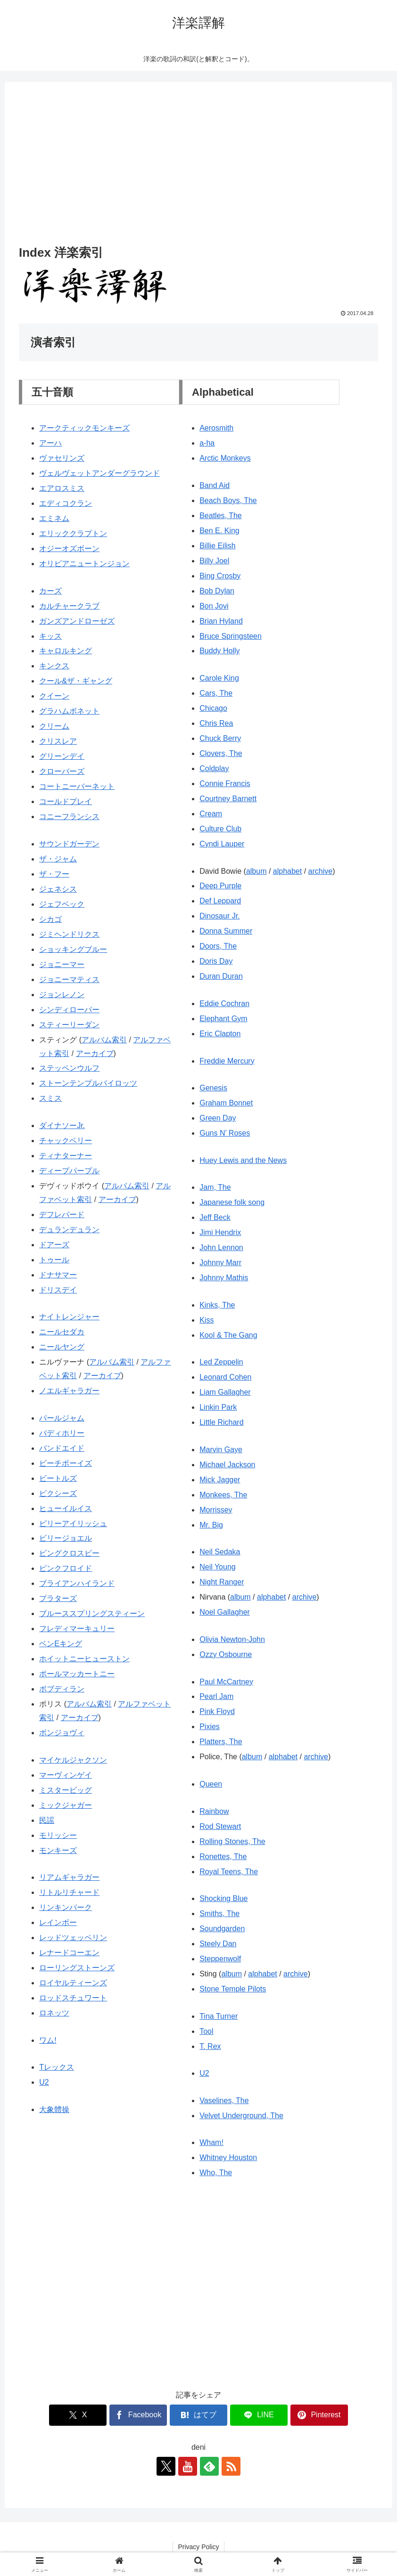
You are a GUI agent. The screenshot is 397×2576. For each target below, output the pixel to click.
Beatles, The (220, 516)
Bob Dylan (216, 591)
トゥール (54, 1260)
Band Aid (214, 485)
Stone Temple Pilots (232, 1989)
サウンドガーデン (69, 844)
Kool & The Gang (228, 1335)
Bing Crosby (219, 576)
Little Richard (221, 1422)
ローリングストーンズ (77, 1968)
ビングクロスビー (69, 1553)
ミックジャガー (65, 1805)
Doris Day (215, 961)
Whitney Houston (228, 2157)
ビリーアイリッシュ (73, 1524)
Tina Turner (218, 2016)
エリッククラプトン (73, 533)
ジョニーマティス (69, 979)
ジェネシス (58, 889)
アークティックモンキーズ (84, 428)
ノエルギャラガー (69, 1391)
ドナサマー (58, 1275)
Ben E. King (219, 531)
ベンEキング (60, 1644)
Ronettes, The (223, 1857)
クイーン (54, 696)
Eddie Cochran (224, 1004)
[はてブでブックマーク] (198, 2415)
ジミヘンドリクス (69, 934)
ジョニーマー (61, 964)
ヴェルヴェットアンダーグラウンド (99, 473)
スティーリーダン (69, 1025)
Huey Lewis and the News (243, 1160)
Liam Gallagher (225, 1392)
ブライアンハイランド (77, 1583)
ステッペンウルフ (69, 1068)
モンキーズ (58, 1850)
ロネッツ (54, 2013)
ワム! (47, 2040)
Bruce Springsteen (230, 636)
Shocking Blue (223, 1898)
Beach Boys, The (228, 500)
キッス (50, 636)
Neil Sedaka (219, 1552)
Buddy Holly (219, 651)
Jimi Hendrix (220, 1232)
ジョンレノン (61, 995)
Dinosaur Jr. (219, 916)
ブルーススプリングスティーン (92, 1613)
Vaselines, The (223, 2101)
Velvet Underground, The (241, 2116)
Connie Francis (224, 784)
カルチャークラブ (69, 606)
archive (320, 871)
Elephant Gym (223, 1019)
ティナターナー (65, 1156)
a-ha (207, 443)
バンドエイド (61, 1448)
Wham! (211, 2142)
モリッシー (58, 1835)
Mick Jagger (219, 1480)
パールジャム (61, 1418)
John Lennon (221, 1247)
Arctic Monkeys (224, 458)
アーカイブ (95, 1053)
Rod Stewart (220, 1826)
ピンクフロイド (65, 1568)
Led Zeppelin (221, 1362)
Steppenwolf (220, 1959)
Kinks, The (217, 1305)
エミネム (54, 518)
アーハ (50, 443)
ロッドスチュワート (73, 1998)
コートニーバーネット (77, 786)
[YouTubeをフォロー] (187, 2466)
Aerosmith (216, 428)
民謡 (46, 1820)
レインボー (58, 1922)
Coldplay (214, 768)
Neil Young (217, 1567)
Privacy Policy (198, 2547)
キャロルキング (65, 651)
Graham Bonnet (226, 1103)
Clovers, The (220, 753)
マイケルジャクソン (73, 1760)
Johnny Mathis (223, 1278)
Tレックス (56, 2067)
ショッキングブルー (73, 949)
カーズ (50, 591)
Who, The (215, 2173)
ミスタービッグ (65, 1790)
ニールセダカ (61, 1332)
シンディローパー (69, 1010)
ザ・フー (54, 874)
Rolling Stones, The (232, 1841)
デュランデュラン (69, 1230)
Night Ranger (221, 1582)
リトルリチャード (69, 1892)
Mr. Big (211, 1525)
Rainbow (214, 1811)
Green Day (217, 1118)
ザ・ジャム (58, 859)
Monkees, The (223, 1495)
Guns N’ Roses (224, 1133)
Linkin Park (218, 1407)
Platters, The (220, 1742)
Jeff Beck (215, 1217)
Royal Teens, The (228, 1872)
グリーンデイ (61, 756)
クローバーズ (61, 771)
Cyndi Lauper (221, 844)
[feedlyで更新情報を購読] (209, 2466)
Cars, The (215, 693)
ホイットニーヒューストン (84, 1659)
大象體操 (54, 2109)
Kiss (206, 1320)
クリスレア (58, 741)
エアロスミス (61, 488)
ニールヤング (61, 1347)
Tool (206, 2031)
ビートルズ (58, 1478)
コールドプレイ (65, 801)
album (256, 871)
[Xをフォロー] (166, 2466)
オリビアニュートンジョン (84, 564)
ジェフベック (61, 904)
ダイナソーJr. (62, 1125)
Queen (210, 1784)
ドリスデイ (58, 1290)
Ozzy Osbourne (225, 1654)
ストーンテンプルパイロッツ (88, 1083)
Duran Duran (221, 976)
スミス (50, 1098)
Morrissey (215, 1510)
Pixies (209, 1727)
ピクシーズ (58, 1493)
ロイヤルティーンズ (73, 1983)
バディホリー (61, 1433)
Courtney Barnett (227, 799)
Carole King (219, 678)
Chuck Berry (220, 738)
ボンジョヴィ (61, 1733)
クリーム (54, 726)
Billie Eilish (217, 546)
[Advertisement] (198, 165)
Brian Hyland (221, 621)
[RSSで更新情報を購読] (231, 2466)
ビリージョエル (65, 1538)
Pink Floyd (217, 1711)
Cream (210, 814)
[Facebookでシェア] (138, 2415)
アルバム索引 (104, 1040)
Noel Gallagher (224, 1612)
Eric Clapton (219, 1034)
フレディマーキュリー (77, 1629)
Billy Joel (214, 561)
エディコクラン (65, 503)
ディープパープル (69, 1171)
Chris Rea (216, 723)
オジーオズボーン (69, 548)
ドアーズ (54, 1245)
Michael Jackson (227, 1465)
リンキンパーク (65, 1907)
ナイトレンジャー (69, 1317)
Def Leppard (220, 901)
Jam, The (215, 1187)
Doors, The (218, 946)
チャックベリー (65, 1141)
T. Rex (210, 2046)
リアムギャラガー (69, 1877)
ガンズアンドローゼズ (77, 621)
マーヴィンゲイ (65, 1775)
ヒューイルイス (65, 1508)
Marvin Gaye (220, 1450)
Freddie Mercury (226, 1061)
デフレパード (61, 1215)
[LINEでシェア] (259, 2415)
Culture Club (220, 829)
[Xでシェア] (78, 2415)
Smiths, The (219, 1914)
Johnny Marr (220, 1263)
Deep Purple (220, 886)
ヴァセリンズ (61, 458)
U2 (44, 2082)
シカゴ (50, 919)
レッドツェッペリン (73, 1938)
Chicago (213, 708)
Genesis (213, 1088)
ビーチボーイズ (65, 1463)
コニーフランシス (69, 817)
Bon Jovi (213, 606)
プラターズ (58, 1598)
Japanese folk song (232, 1202)
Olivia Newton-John (232, 1639)
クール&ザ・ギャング (75, 681)
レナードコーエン (69, 1953)
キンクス (54, 666)
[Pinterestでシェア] (319, 2415)
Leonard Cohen (225, 1377)
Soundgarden (222, 1929)
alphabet (287, 871)
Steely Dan (217, 1944)
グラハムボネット (69, 711)
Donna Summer (225, 931)
